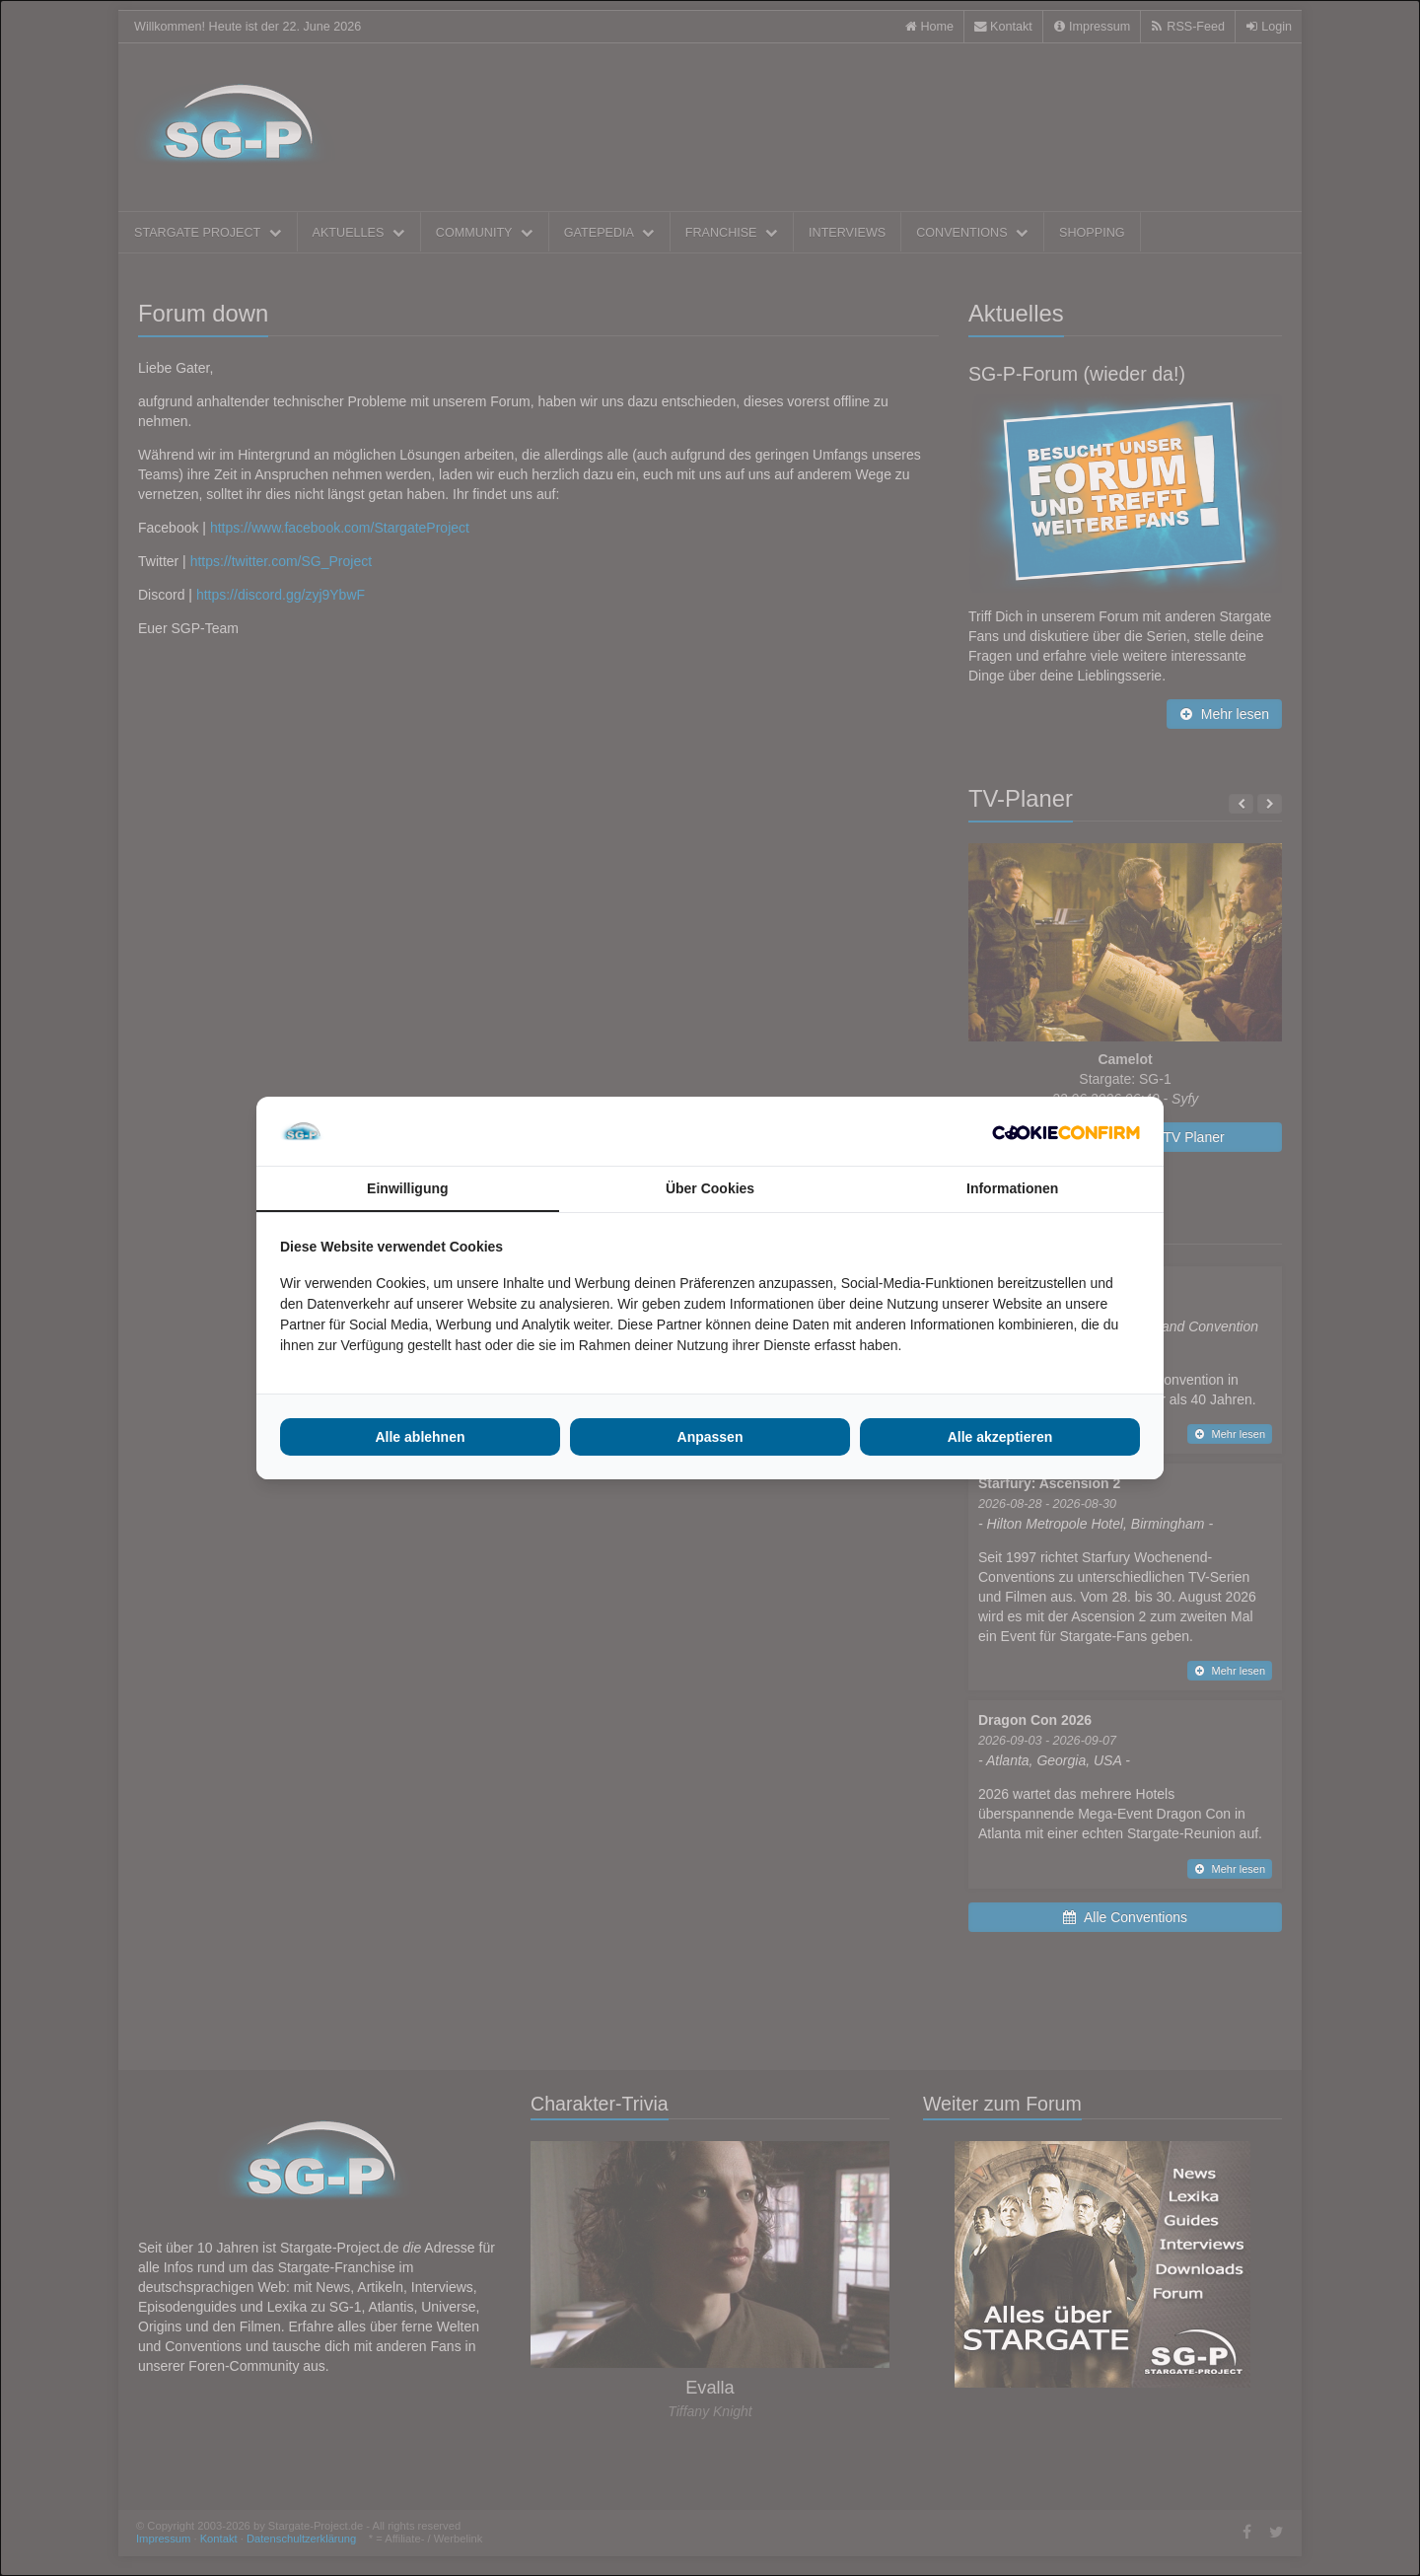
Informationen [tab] (1012, 1188)
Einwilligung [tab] (407, 1188)
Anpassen (710, 1437)
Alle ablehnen (419, 1437)
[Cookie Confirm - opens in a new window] (1066, 1131)
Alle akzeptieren (1000, 1437)
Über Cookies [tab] (710, 1188)
